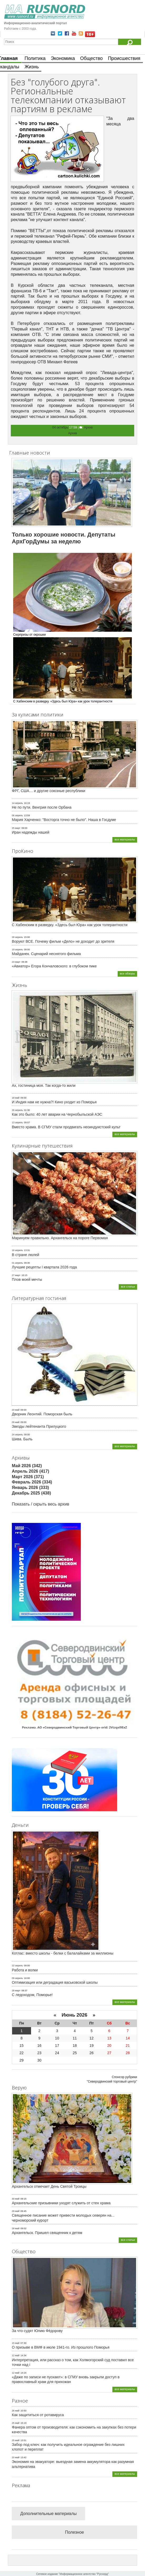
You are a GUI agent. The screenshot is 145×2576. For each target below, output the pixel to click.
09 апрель (17, 1978)
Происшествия (124, 58)
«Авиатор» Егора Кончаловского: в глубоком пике (54, 966)
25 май (15, 2423)
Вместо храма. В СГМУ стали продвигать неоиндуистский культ (66, 1127)
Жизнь (31, 66)
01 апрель (17, 1263)
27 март (16, 1275)
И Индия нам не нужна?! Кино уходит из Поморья (54, 1102)
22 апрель (17, 1965)
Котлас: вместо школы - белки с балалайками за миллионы (62, 1953)
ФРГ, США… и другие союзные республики (48, 791)
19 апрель (17, 949)
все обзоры (127, 973)
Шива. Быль (22, 1439)
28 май (15, 2228)
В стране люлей (25, 1255)
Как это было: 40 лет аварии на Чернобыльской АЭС (57, 1114)
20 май (15, 1410)
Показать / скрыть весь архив (40, 1504)
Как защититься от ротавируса (38, 2415)
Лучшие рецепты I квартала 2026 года (44, 1267)
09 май (15, 1422)
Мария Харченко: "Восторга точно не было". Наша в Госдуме (64, 820)
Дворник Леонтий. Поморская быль (42, 1414)
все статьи (128, 1286)
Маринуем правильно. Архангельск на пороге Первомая (60, 1238)
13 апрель (17, 1122)
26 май (15, 2410)
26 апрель (17, 1110)
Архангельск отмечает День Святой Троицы (49, 2186)
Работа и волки (25, 1970)
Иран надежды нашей (30, 832)
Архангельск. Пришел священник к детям (47, 2233)
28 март (16, 1990)
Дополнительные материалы (48, 2513)
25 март (16, 828)
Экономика (63, 58)
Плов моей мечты (27, 1279)
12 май (15, 2355)
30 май (15, 2198)
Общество (91, 58)
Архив (88, 427)
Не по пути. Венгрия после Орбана (42, 807)
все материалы (124, 839)
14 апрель (17, 803)
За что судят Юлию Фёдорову (37, 2331)
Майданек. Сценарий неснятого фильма (46, 954)
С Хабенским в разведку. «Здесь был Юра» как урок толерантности (69, 925)
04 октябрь (60, 427)
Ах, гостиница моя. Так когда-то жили (44, 1085)
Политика (35, 58)
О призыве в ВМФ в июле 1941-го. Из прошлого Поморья (60, 2347)
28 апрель (17, 937)
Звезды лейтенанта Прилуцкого (39, 1426)
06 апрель (17, 815)
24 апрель (17, 1434)
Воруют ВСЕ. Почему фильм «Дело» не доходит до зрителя (63, 941)
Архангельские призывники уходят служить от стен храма (61, 2203)
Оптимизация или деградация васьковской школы (55, 1982)
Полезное (74, 2532)
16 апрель (17, 1250)
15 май (15, 2343)
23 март (16, 962)
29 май (15, 2211)
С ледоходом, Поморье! (32, 1995)
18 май (15, 1097)
